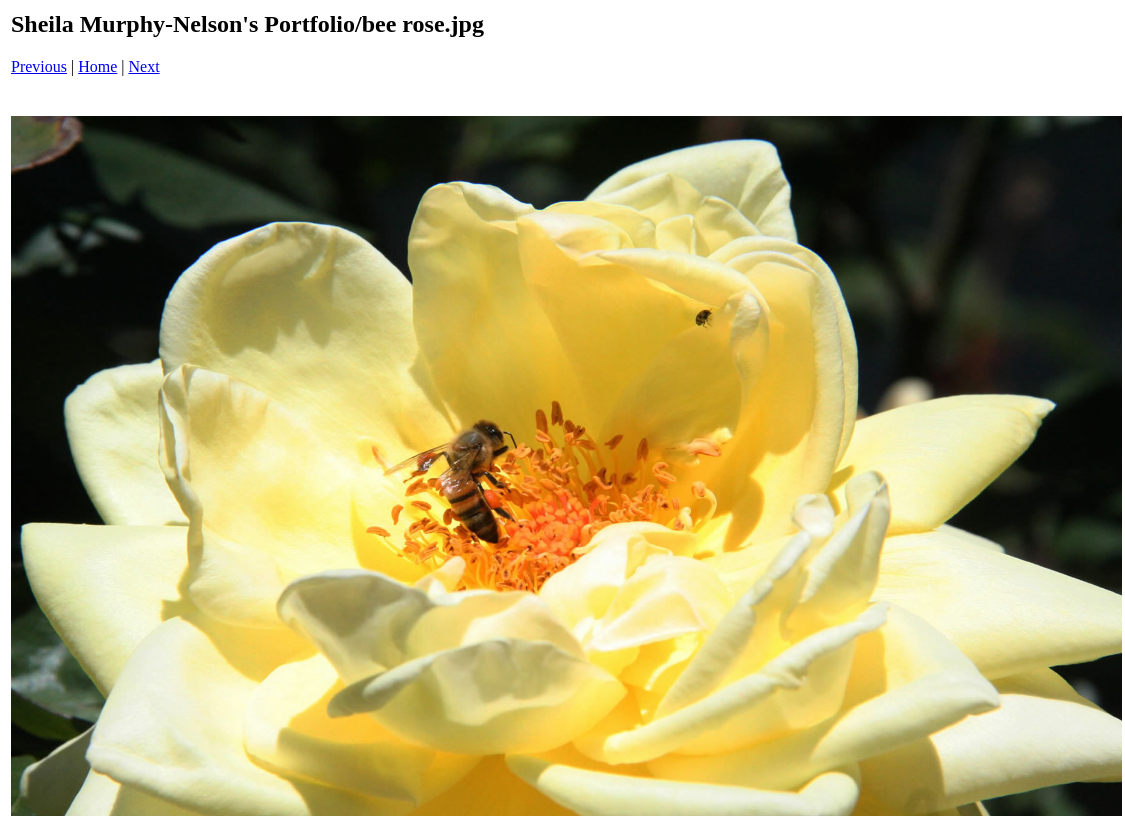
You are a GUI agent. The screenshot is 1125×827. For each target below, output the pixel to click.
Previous (39, 66)
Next (144, 66)
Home (97, 66)
